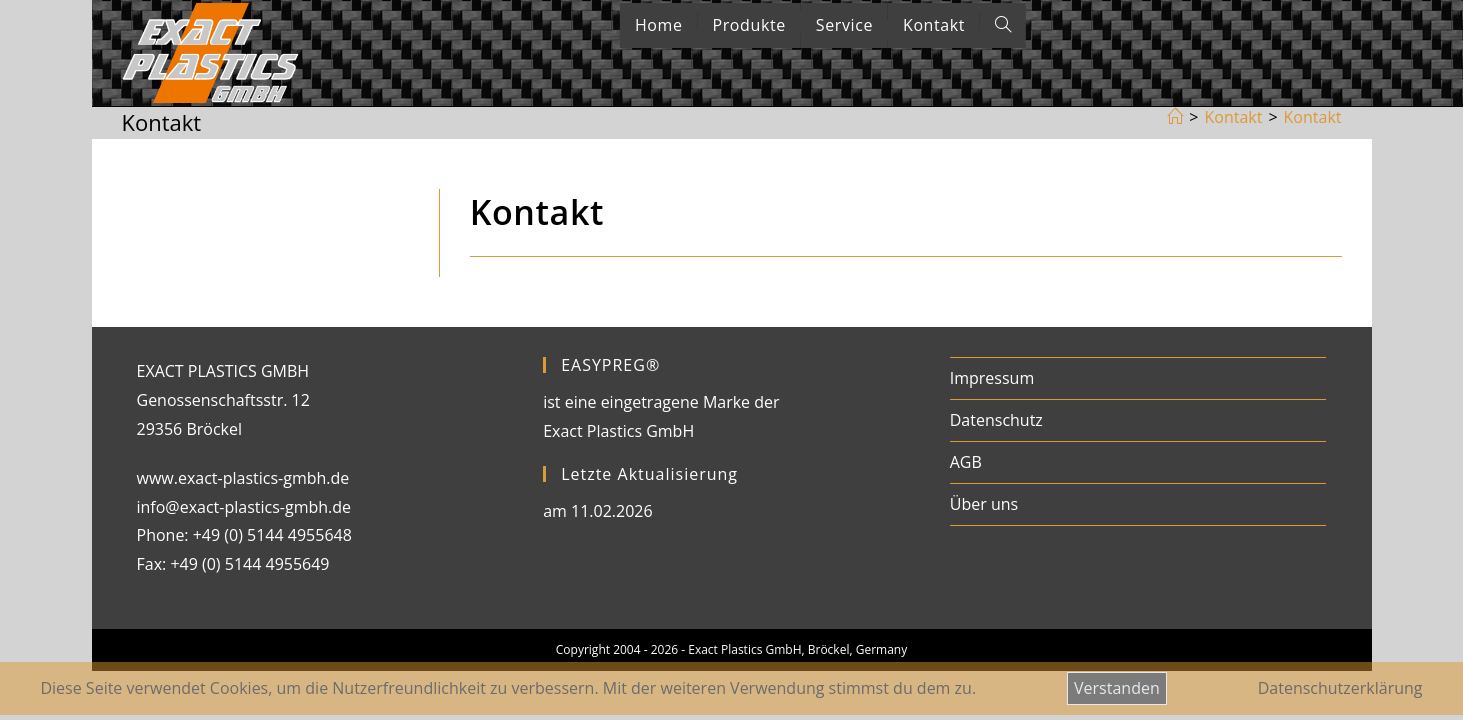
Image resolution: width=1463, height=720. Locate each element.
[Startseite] (1175, 117)
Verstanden (1117, 688)
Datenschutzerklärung (1340, 688)
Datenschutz (996, 420)
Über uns (984, 504)
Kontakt (1313, 117)
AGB (966, 462)
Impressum (992, 378)
